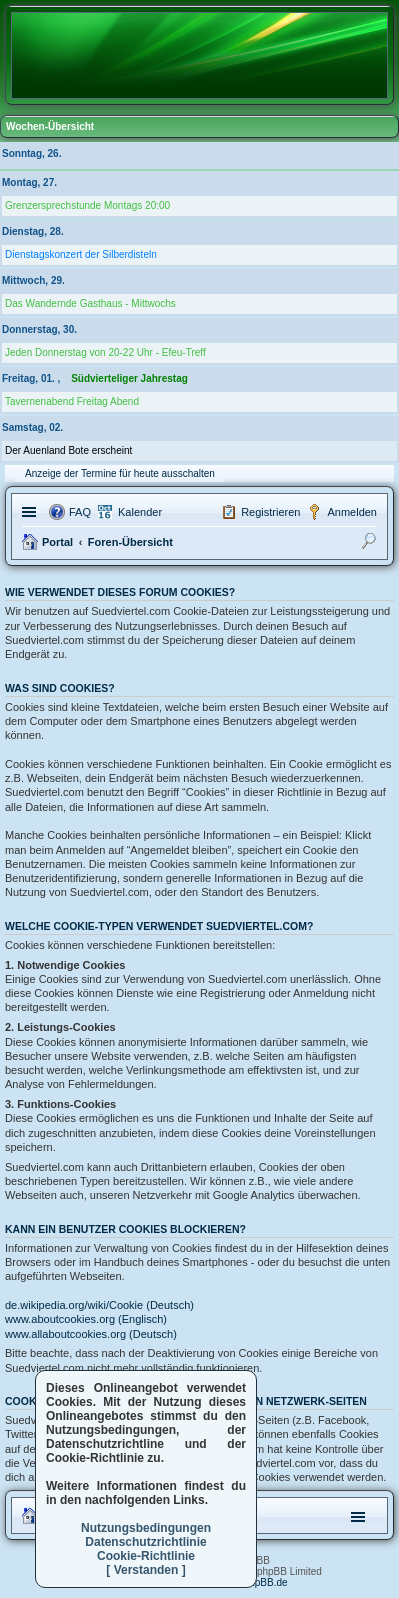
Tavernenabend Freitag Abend (72, 401)
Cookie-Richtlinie (146, 1556)
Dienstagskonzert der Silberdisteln (81, 254)
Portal (57, 542)
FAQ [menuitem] (80, 512)
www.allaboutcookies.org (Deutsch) (91, 1334)
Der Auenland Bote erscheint (68, 450)
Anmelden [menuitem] (352, 512)
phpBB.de (266, 1582)
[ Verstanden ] (145, 1570)
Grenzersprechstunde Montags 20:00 (87, 205)
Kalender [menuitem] (140, 512)
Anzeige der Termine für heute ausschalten (120, 473)
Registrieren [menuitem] (270, 512)
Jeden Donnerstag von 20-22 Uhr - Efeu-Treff (105, 352)
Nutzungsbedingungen (146, 1528)
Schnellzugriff (32, 512)
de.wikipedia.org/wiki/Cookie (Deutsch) (99, 1305)
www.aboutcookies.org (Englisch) (86, 1319)
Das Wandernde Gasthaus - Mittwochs (90, 303)
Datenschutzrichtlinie (145, 1542)
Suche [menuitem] (371, 544)
